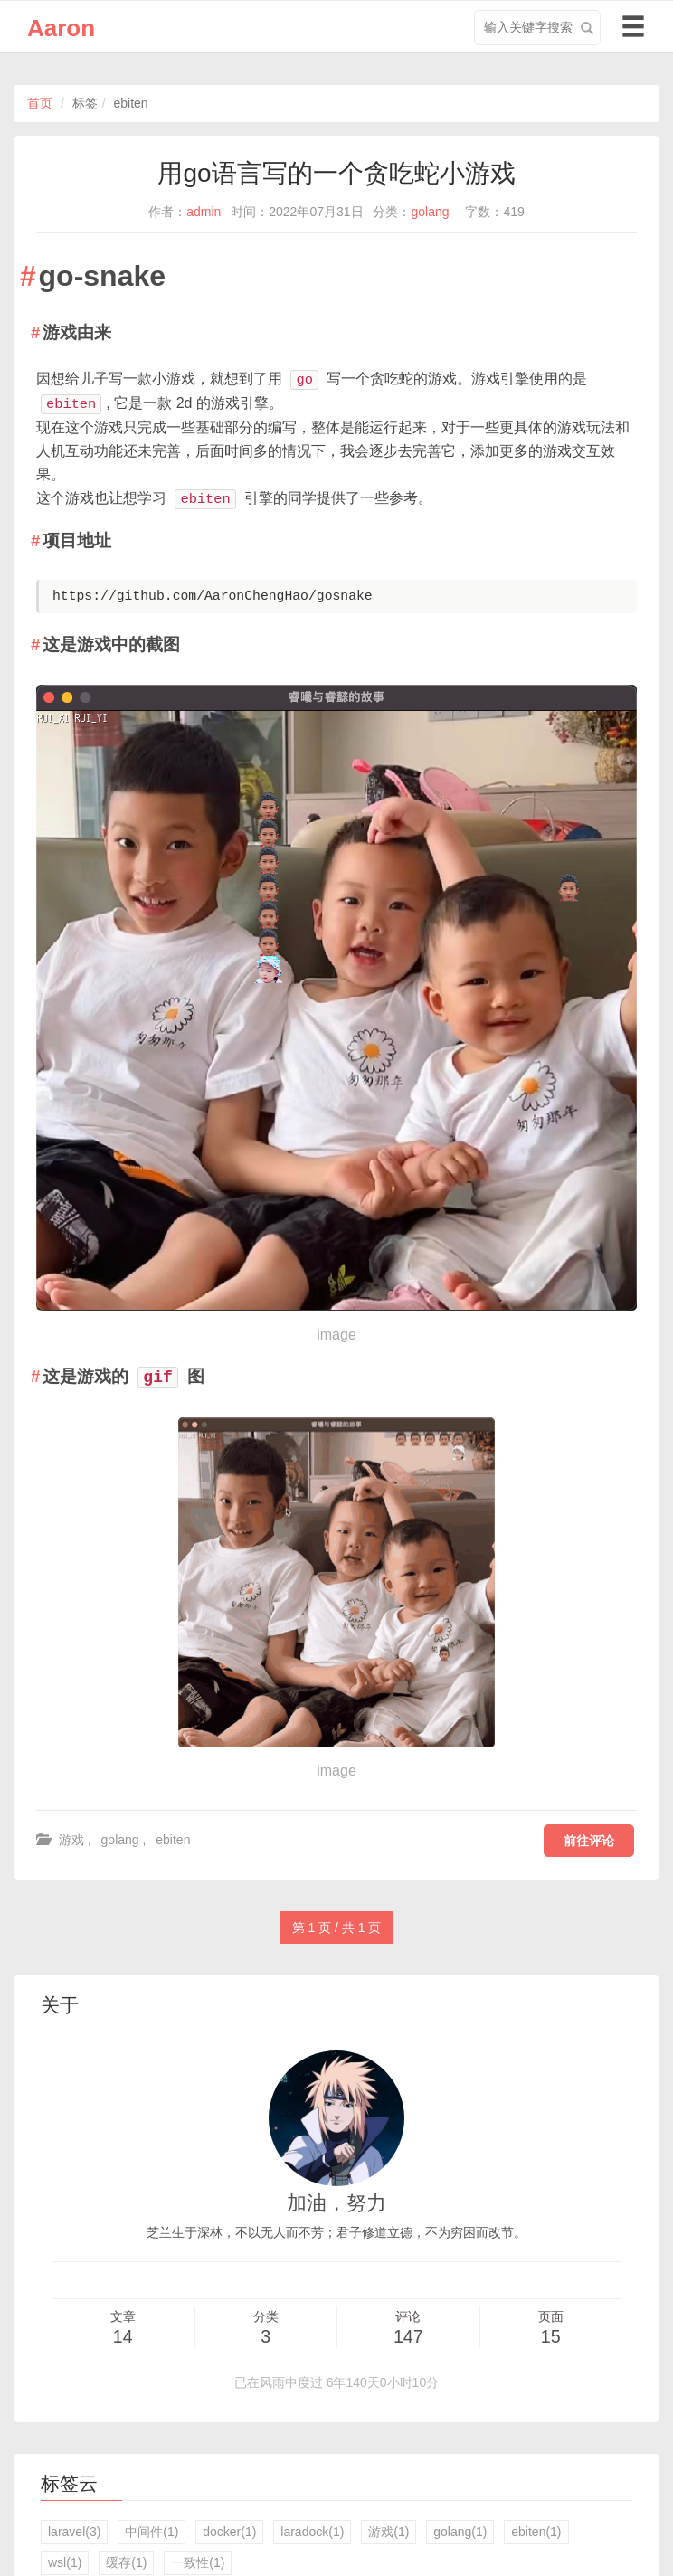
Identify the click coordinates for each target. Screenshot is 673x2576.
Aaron (61, 28)
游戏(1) (388, 2531)
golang (430, 211)
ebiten (173, 1840)
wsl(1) (64, 2562)
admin (203, 211)
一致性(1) (197, 2562)
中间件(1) (151, 2531)
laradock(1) (312, 2531)
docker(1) (229, 2531)
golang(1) (460, 2531)
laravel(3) (74, 2531)
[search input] (537, 27)
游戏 (71, 1840)
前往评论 (589, 1840)
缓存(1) (126, 2562)
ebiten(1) (536, 2531)
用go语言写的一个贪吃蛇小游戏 (336, 173)
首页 (39, 103)
